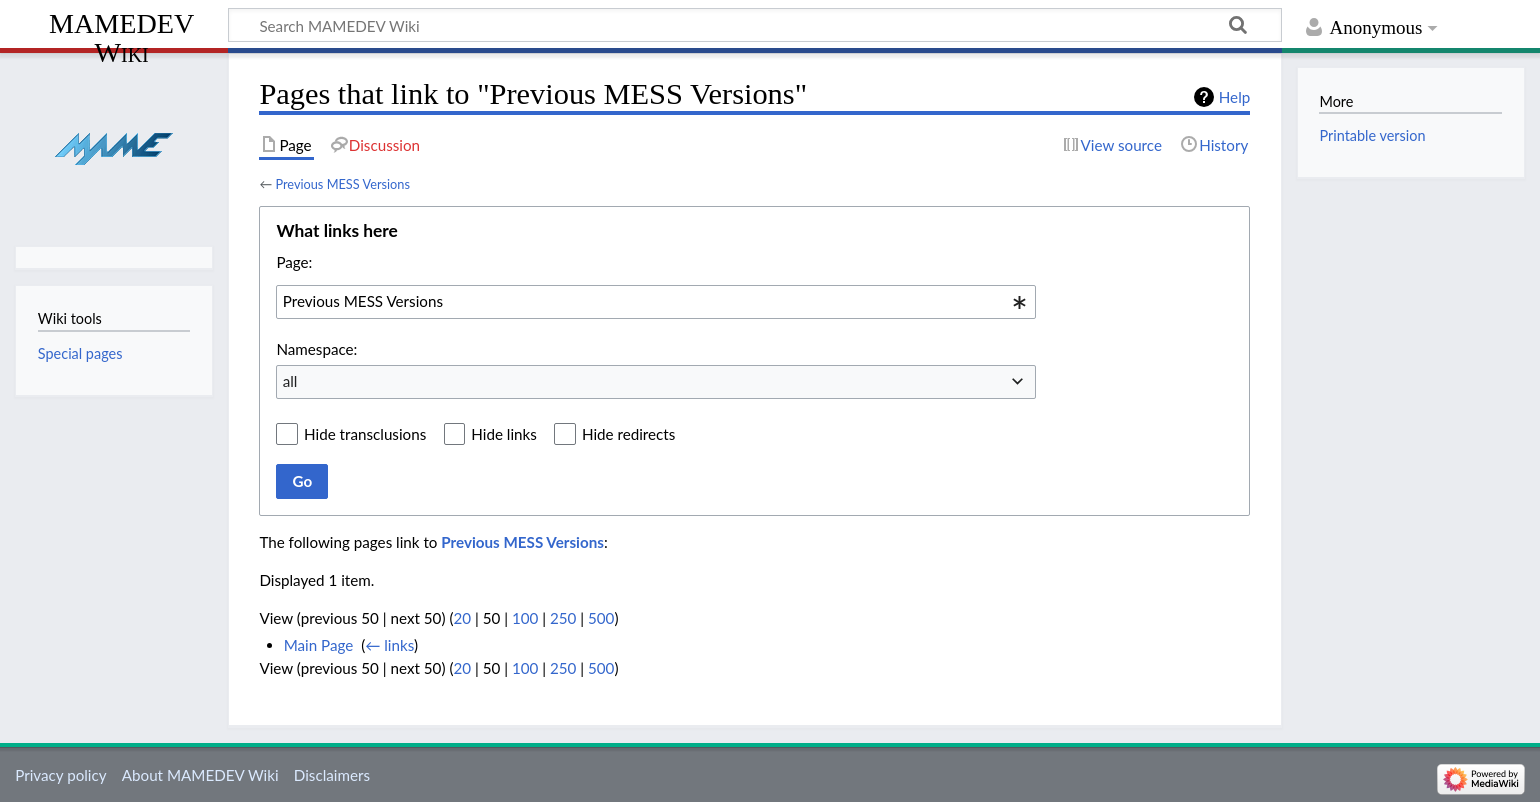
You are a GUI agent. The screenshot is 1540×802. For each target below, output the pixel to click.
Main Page (319, 645)
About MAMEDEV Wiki (200, 775)
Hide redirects (628, 434)
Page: (294, 262)
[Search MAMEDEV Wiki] (755, 25)
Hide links (504, 434)
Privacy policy (60, 775)
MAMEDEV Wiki (121, 37)
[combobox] (656, 302)
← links (389, 645)
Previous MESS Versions (342, 184)
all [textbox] (290, 381)
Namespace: (316, 349)
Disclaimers (332, 775)
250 (563, 618)
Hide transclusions (365, 434)
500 (601, 618)
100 (525, 618)
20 (462, 618)
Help (1234, 97)
